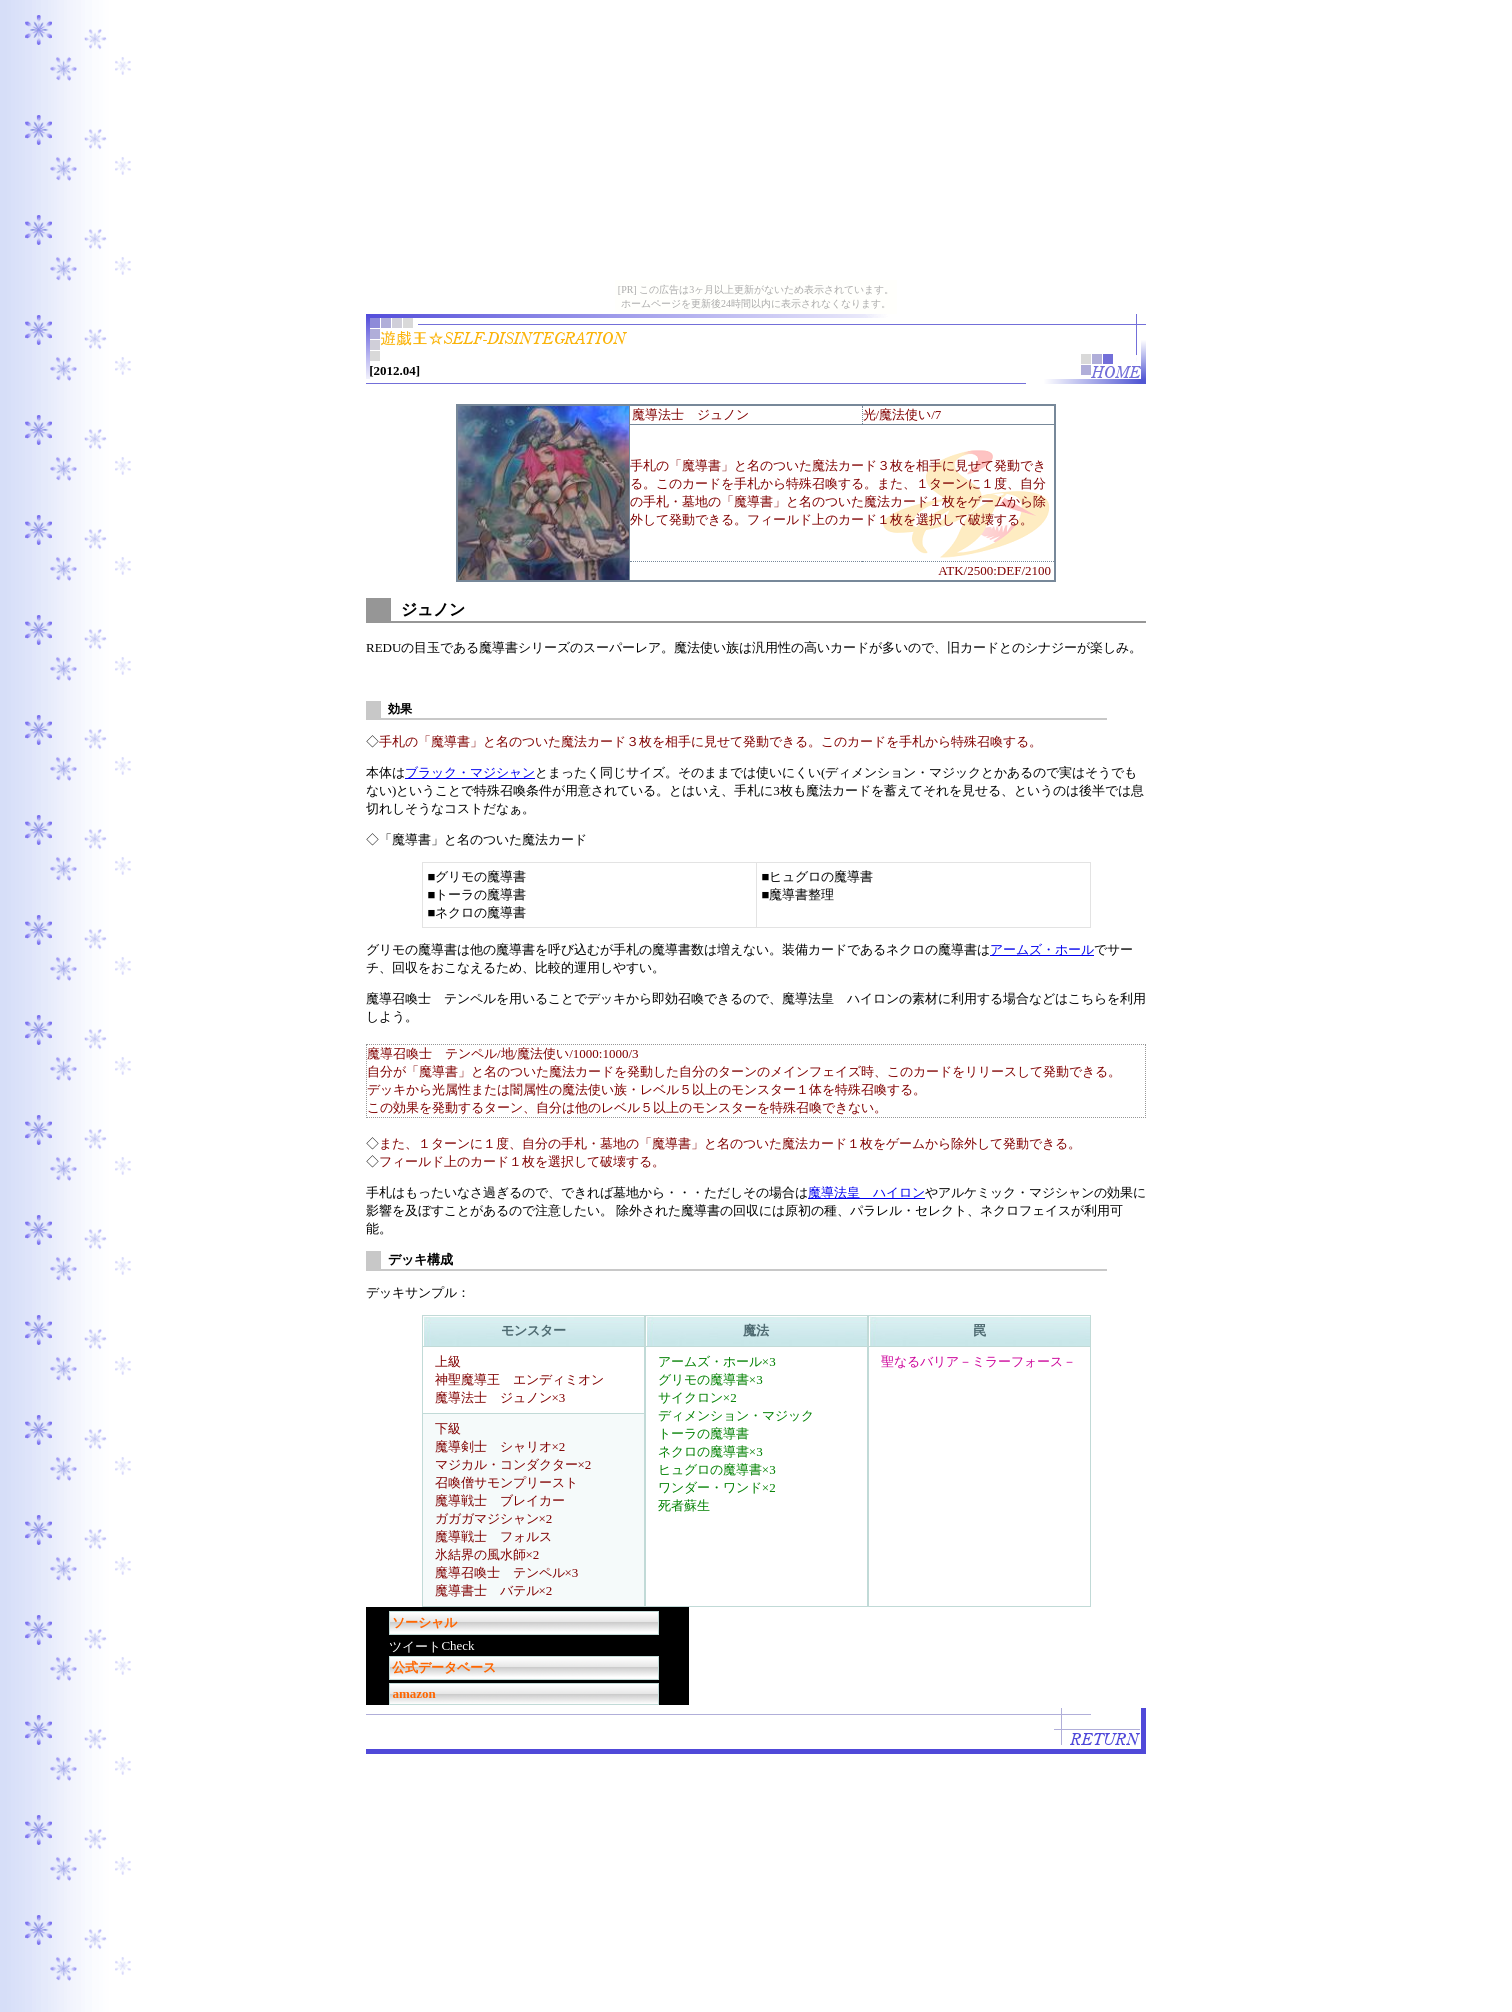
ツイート (415, 1646)
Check (457, 1645)
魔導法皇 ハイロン (866, 1192)
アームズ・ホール (1042, 949)
